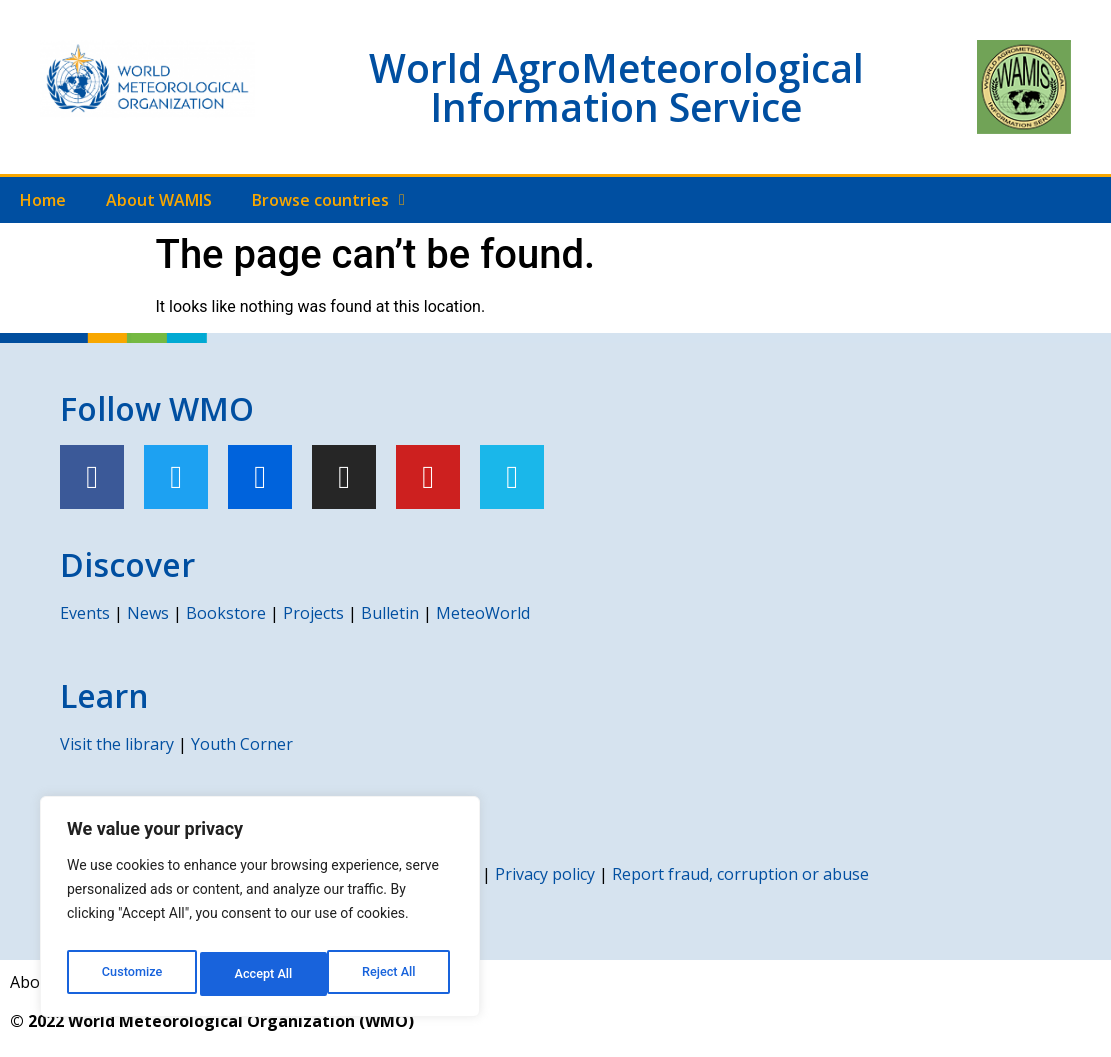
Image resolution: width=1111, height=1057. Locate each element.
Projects (313, 613)
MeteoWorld (483, 613)
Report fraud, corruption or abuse (740, 874)
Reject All (261, 974)
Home (43, 200)
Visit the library (117, 744)
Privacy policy (545, 874)
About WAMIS (159, 200)
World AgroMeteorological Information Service (616, 87)
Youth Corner (242, 744)
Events (85, 613)
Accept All (391, 974)
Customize (130, 974)
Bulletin (390, 613)
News (148, 613)
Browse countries (328, 200)
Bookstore (226, 613)
